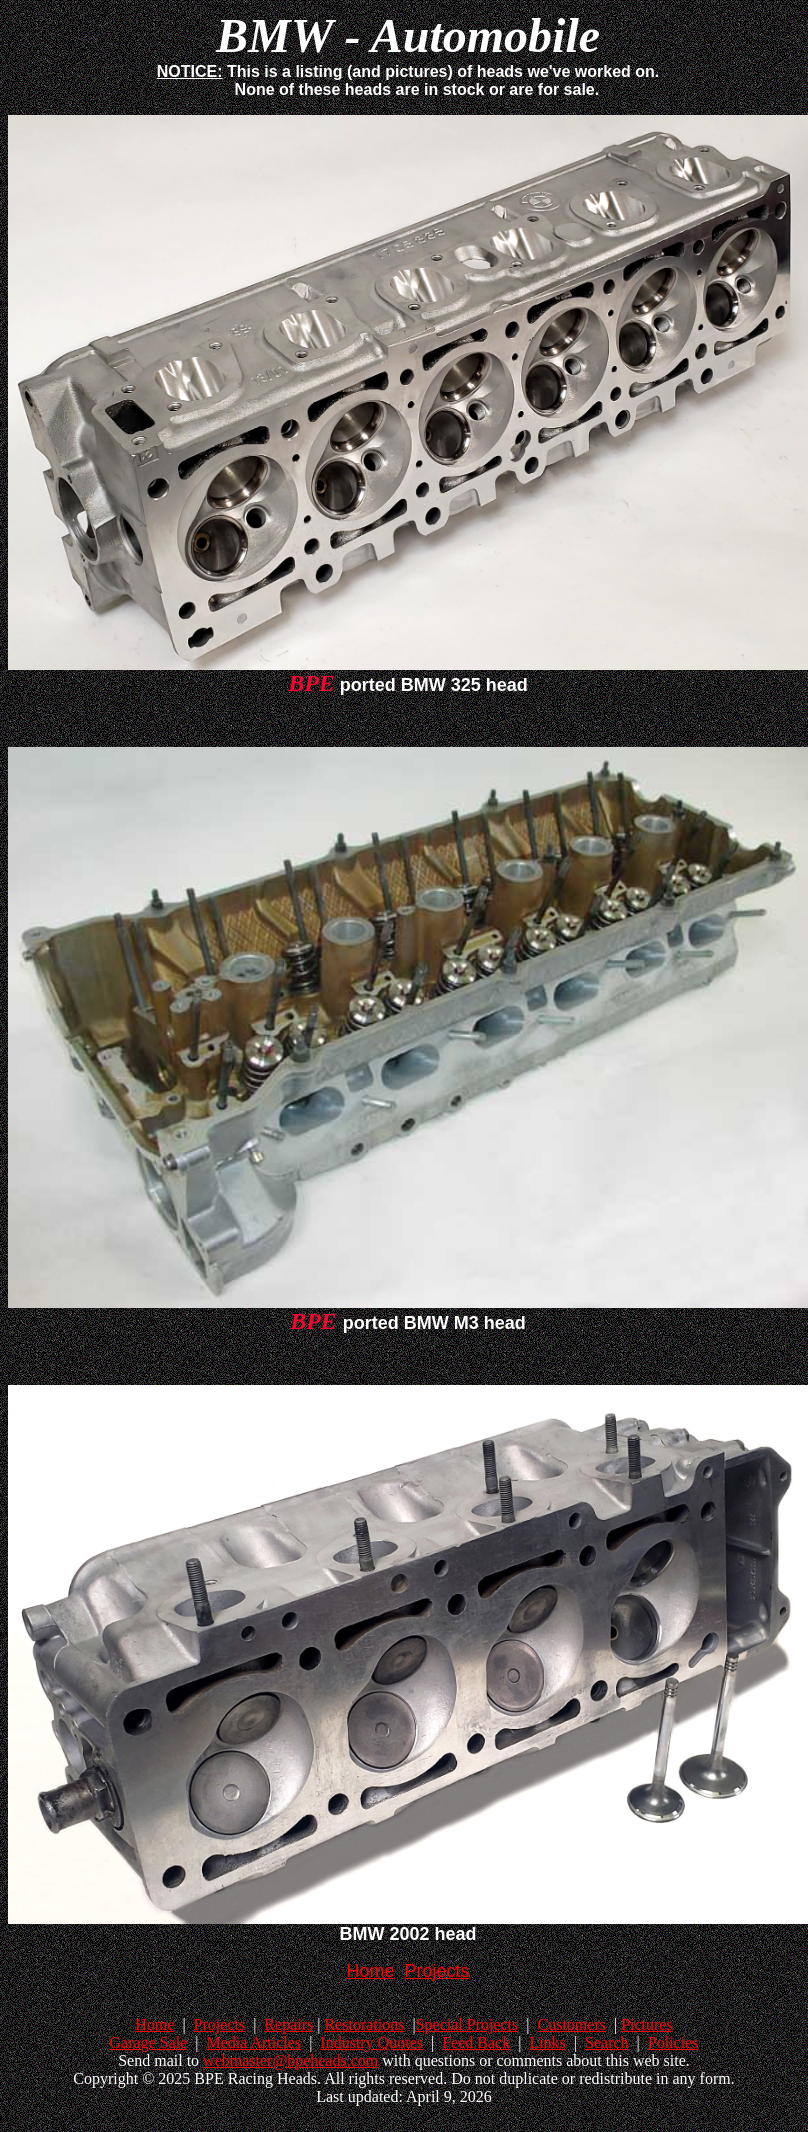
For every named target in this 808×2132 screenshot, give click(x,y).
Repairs (288, 2024)
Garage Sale (149, 2042)
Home (154, 2024)
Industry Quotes (371, 2042)
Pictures (647, 2024)
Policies (673, 2042)
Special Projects (467, 2024)
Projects (220, 2024)
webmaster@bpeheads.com (290, 2060)
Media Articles (253, 2042)
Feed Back (476, 2042)
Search (607, 2042)
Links (547, 2042)
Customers (571, 2024)
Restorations (364, 2024)
